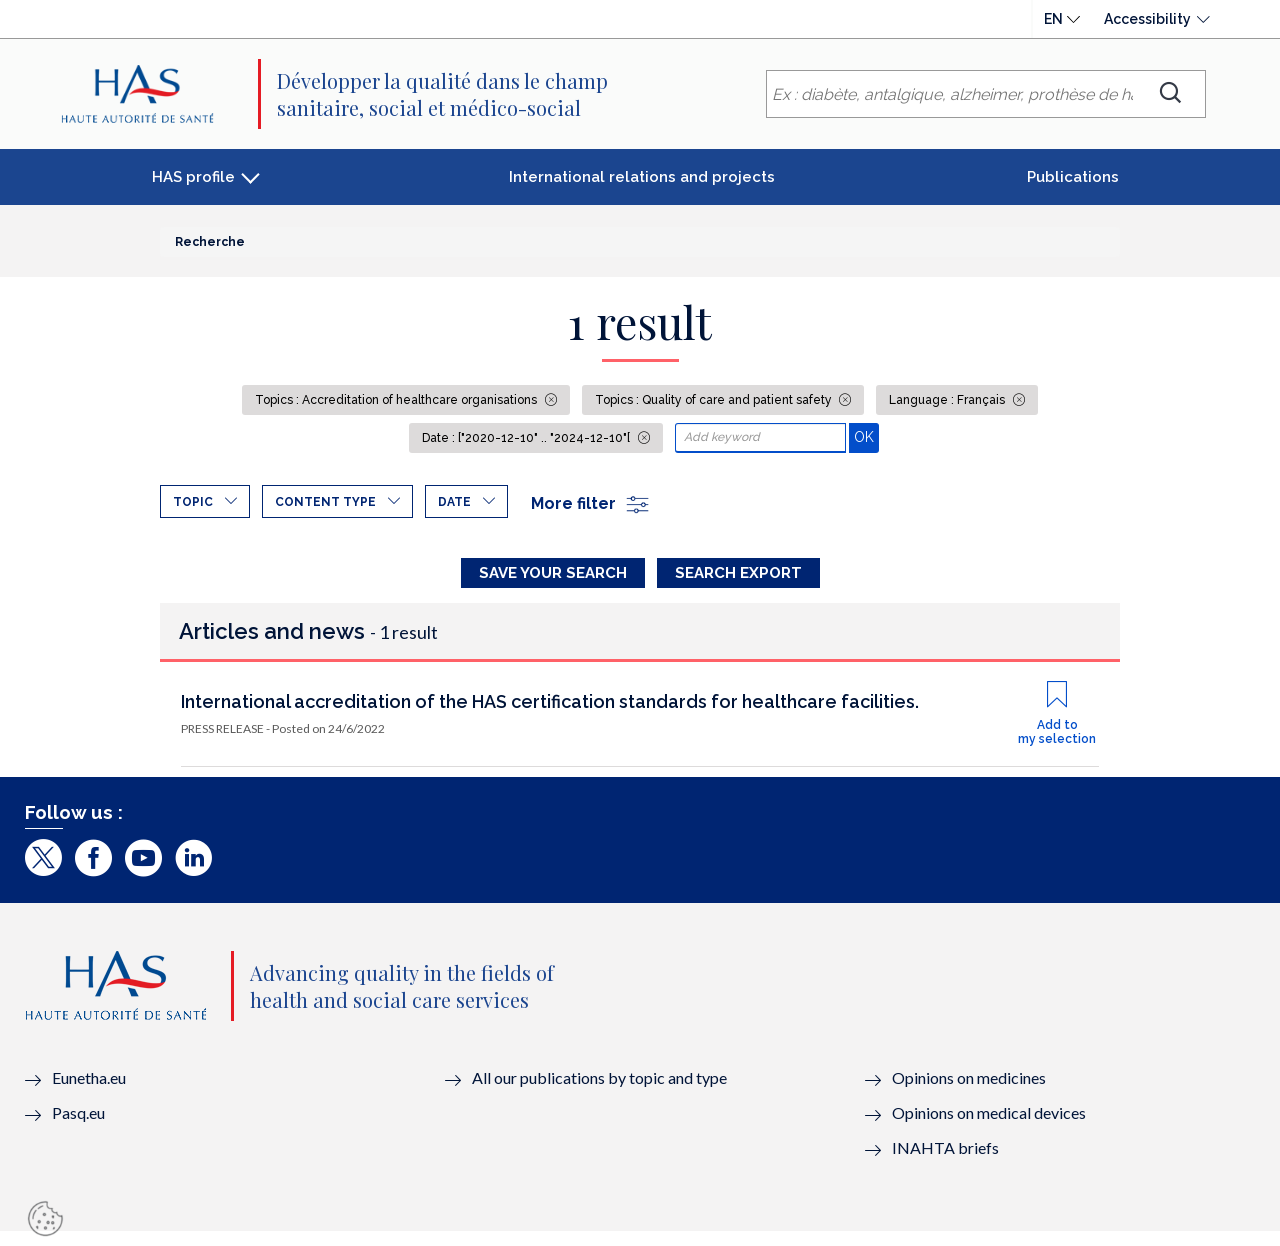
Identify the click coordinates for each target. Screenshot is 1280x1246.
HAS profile (193, 177)
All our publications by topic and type (599, 1093)
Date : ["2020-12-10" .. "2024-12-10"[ (527, 438)
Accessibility (1147, 19)
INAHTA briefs (945, 1163)
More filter (591, 503)
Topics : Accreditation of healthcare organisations (397, 400)
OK (866, 436)
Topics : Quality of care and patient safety (715, 400)
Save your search (553, 573)
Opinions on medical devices (989, 1128)
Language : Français (948, 400)
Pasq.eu (78, 1128)
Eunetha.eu (89, 1093)
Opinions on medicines (969, 1093)
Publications (1073, 177)
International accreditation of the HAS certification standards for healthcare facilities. (550, 716)
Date (454, 502)
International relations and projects (642, 177)
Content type (325, 502)
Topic (193, 502)
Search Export (738, 573)
